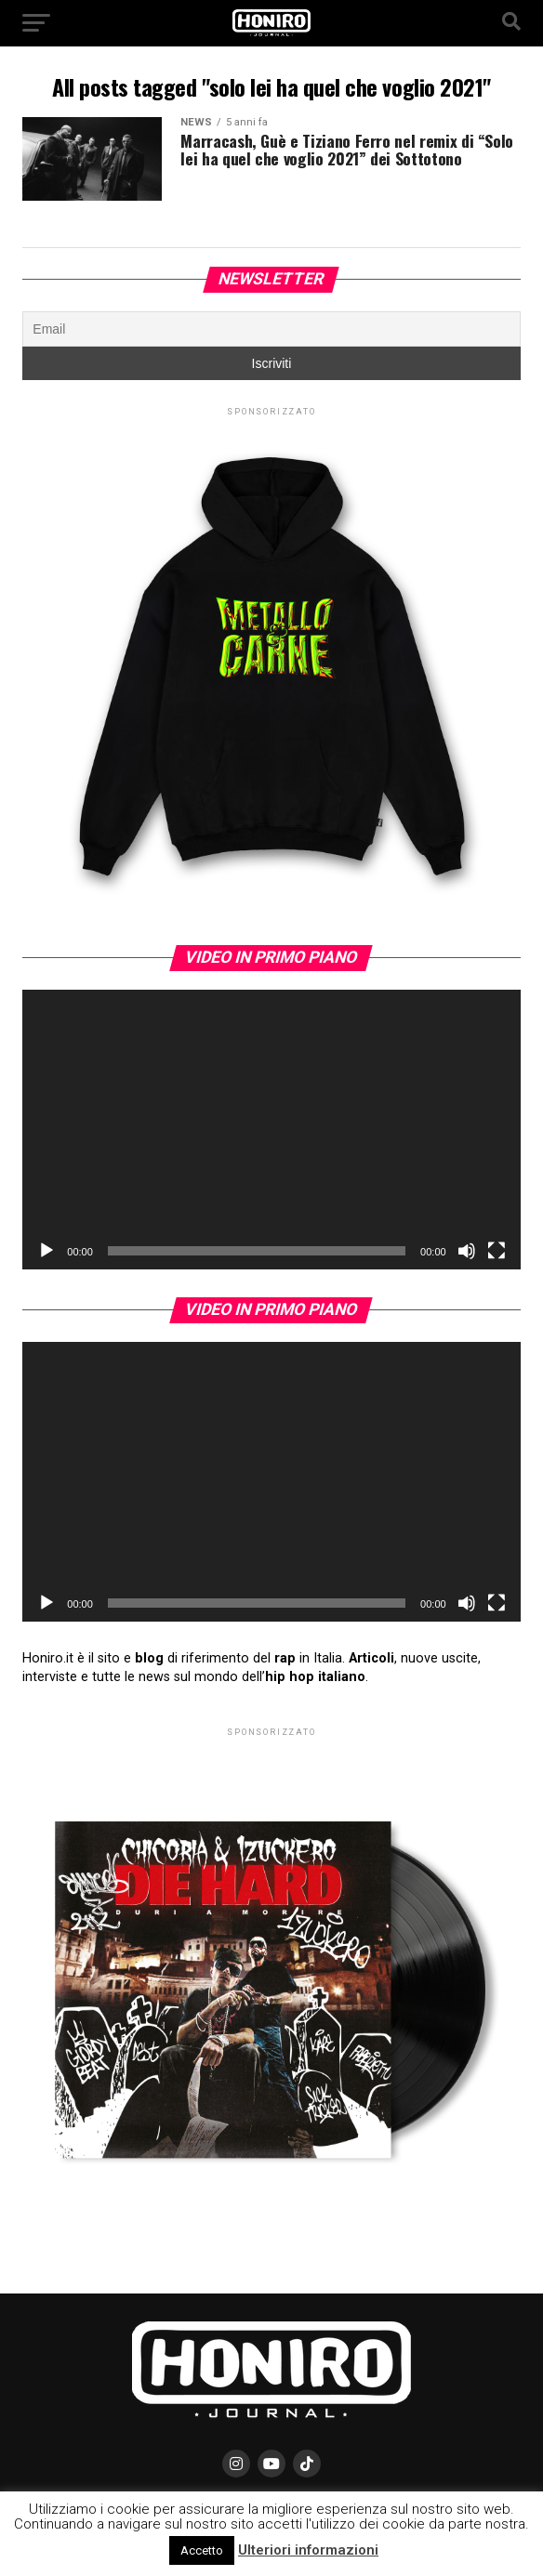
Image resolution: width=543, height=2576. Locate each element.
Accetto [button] (201, 2550)
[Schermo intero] (496, 1251)
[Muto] (466, 1251)
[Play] (46, 1251)
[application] (271, 1129)
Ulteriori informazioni (308, 2550)
